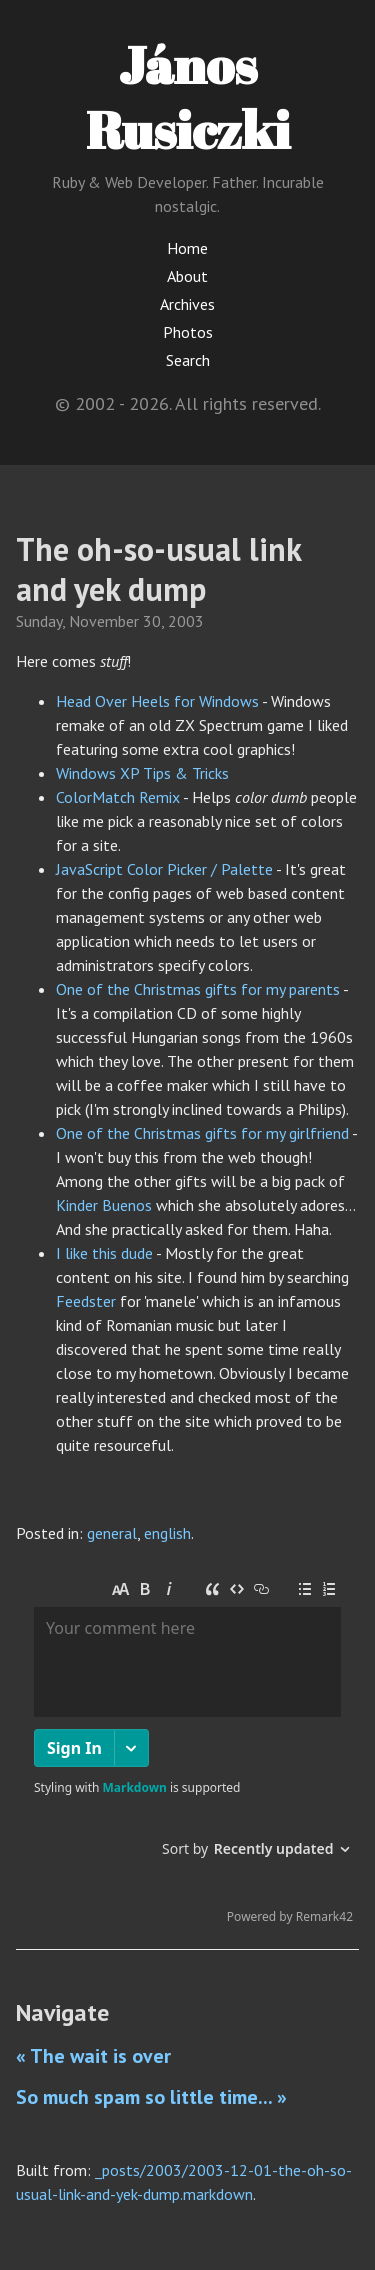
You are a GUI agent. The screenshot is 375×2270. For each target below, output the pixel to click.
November (104, 621)
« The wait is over (93, 2056)
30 (152, 621)
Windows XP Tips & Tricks (142, 773)
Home (187, 248)
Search (188, 360)
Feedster (86, 1301)
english (167, 1533)
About (187, 276)
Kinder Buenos (104, 1205)
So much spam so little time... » (151, 2097)
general (112, 1533)
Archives (187, 304)
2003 (186, 621)
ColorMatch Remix (118, 797)
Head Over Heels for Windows (157, 701)
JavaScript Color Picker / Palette (164, 869)
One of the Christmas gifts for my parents (198, 989)
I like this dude (104, 1253)
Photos (188, 332)
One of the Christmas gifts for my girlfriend (202, 1133)
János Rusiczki (188, 96)
